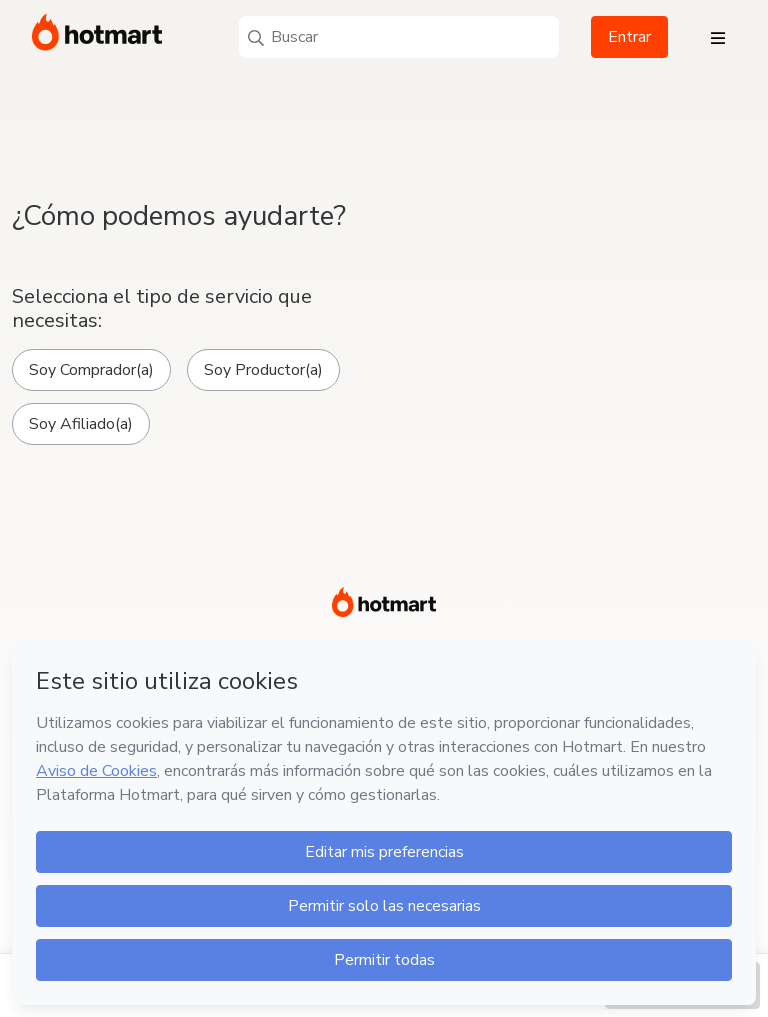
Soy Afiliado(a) (81, 424)
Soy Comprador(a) (91, 370)
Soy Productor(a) (263, 370)
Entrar (629, 37)
